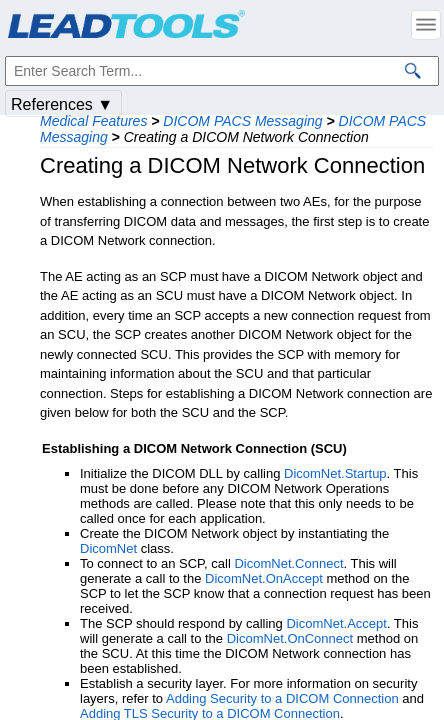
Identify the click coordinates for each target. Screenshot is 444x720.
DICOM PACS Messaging (242, 121)
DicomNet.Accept (336, 623)
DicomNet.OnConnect (290, 638)
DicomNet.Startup (335, 473)
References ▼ (62, 104)
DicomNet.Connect (288, 563)
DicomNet (108, 548)
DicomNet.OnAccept (264, 578)
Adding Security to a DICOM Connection (282, 698)
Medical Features (93, 121)
